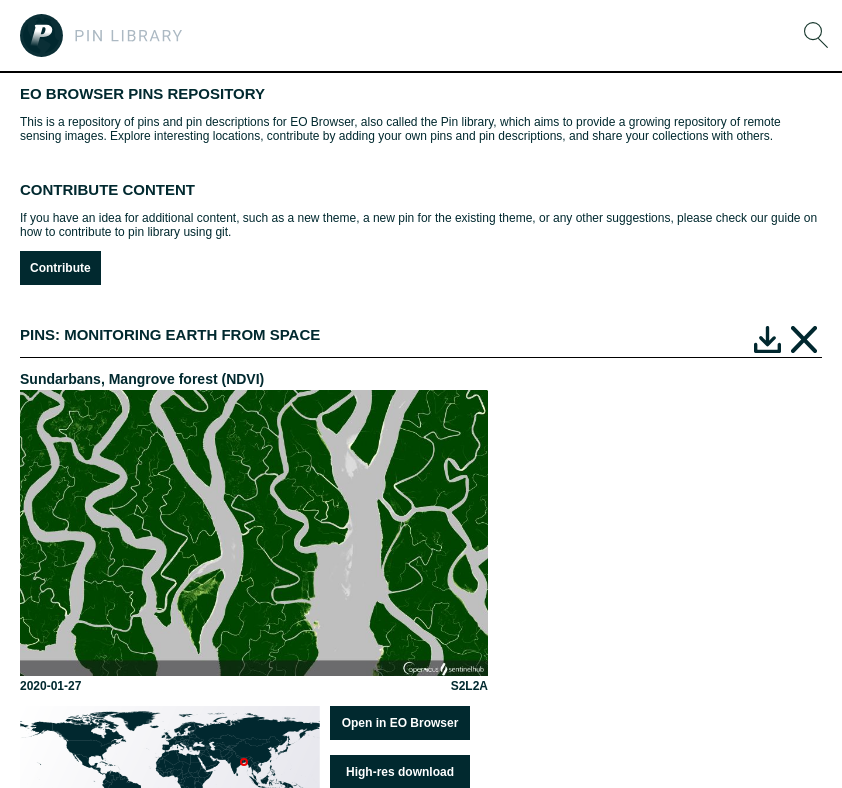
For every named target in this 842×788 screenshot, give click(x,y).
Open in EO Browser (400, 723)
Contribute (60, 268)
